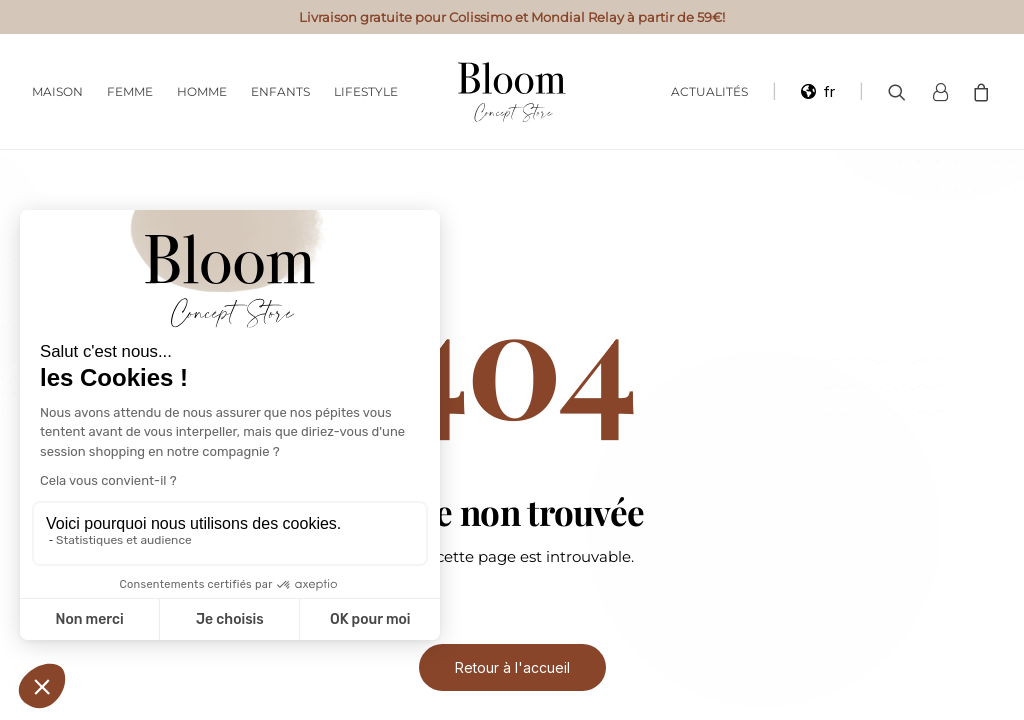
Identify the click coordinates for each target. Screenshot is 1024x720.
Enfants (280, 91)
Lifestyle (366, 91)
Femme (130, 91)
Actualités (709, 91)
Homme (202, 91)
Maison (57, 91)
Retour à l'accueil (512, 667)
